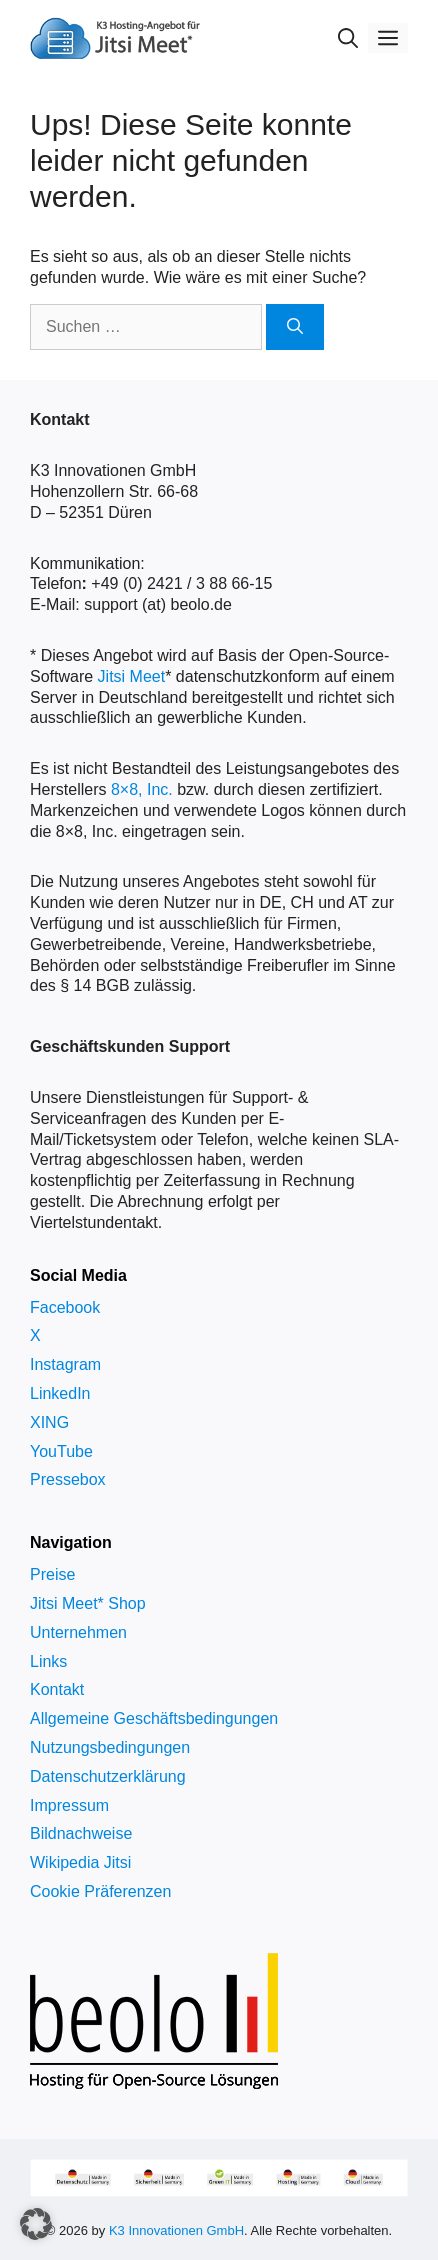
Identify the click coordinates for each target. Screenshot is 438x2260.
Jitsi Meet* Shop (88, 1603)
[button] (36, 2224)
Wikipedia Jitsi (80, 1862)
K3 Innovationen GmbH (176, 2230)
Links (48, 1661)
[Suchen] (295, 327)
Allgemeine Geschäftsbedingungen (154, 1718)
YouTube (61, 1451)
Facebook (65, 1307)
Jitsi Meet (132, 676)
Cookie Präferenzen (100, 1891)
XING (49, 1422)
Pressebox (68, 1479)
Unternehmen (78, 1632)
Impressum (69, 1805)
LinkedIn (60, 1393)
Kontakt (57, 1689)
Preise (52, 1574)
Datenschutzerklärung (108, 1776)
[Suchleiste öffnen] (348, 38)
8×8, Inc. (142, 789)
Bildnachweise (81, 1833)
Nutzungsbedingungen (110, 1747)
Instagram (65, 1364)
